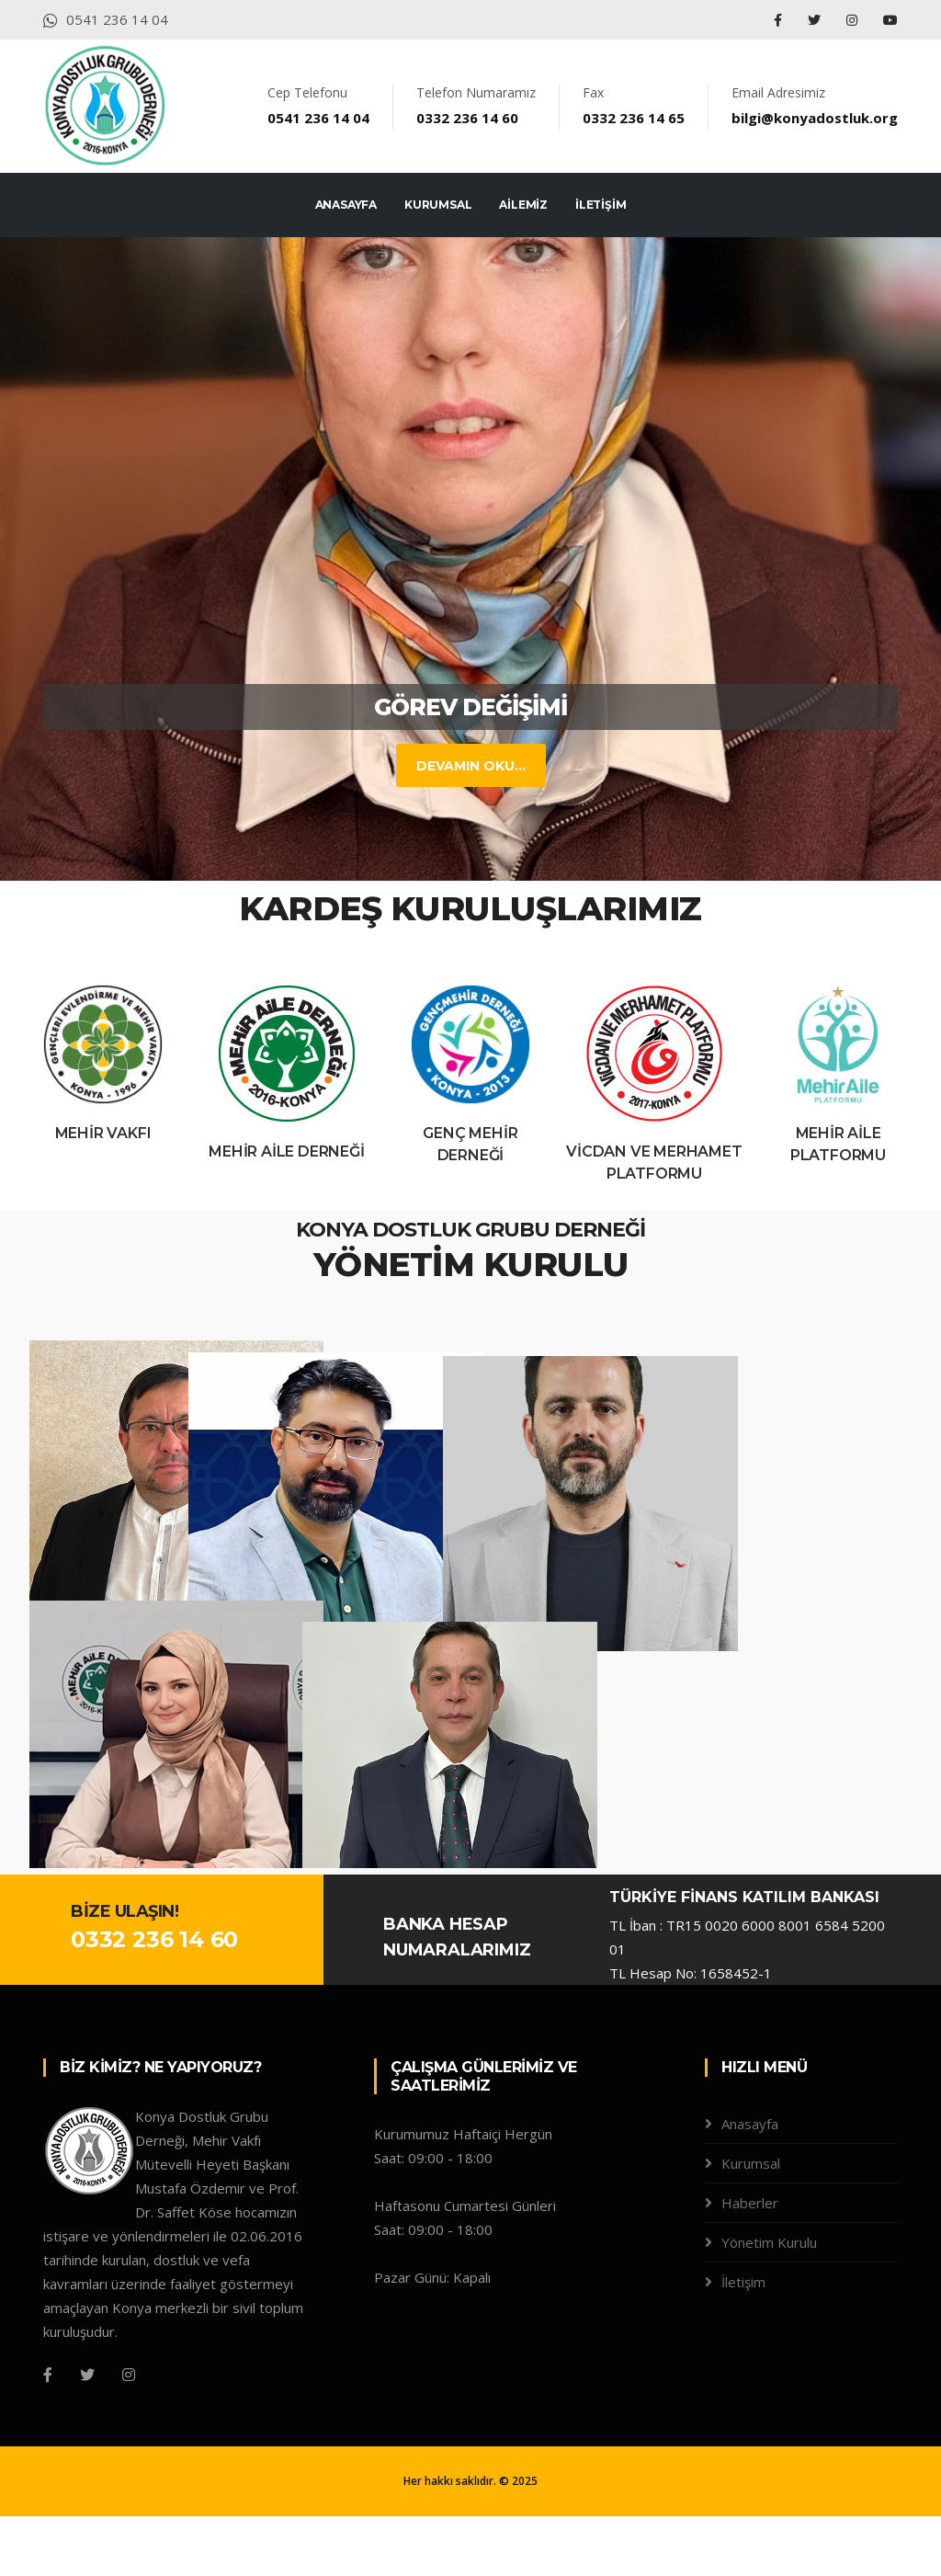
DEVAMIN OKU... (450, 766)
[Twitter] (87, 2434)
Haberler (749, 2262)
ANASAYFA (346, 204)
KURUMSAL (437, 204)
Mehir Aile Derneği (286, 1151)
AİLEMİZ (523, 204)
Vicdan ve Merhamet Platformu (654, 1162)
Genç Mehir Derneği (470, 1144)
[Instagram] (128, 2434)
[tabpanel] (470, 559)
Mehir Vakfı (103, 1133)
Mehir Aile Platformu (838, 1144)
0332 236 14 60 (154, 2000)
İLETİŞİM (600, 204)
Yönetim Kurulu (769, 2302)
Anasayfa (749, 2183)
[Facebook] (47, 2434)
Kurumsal (750, 2223)
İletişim (743, 2341)
